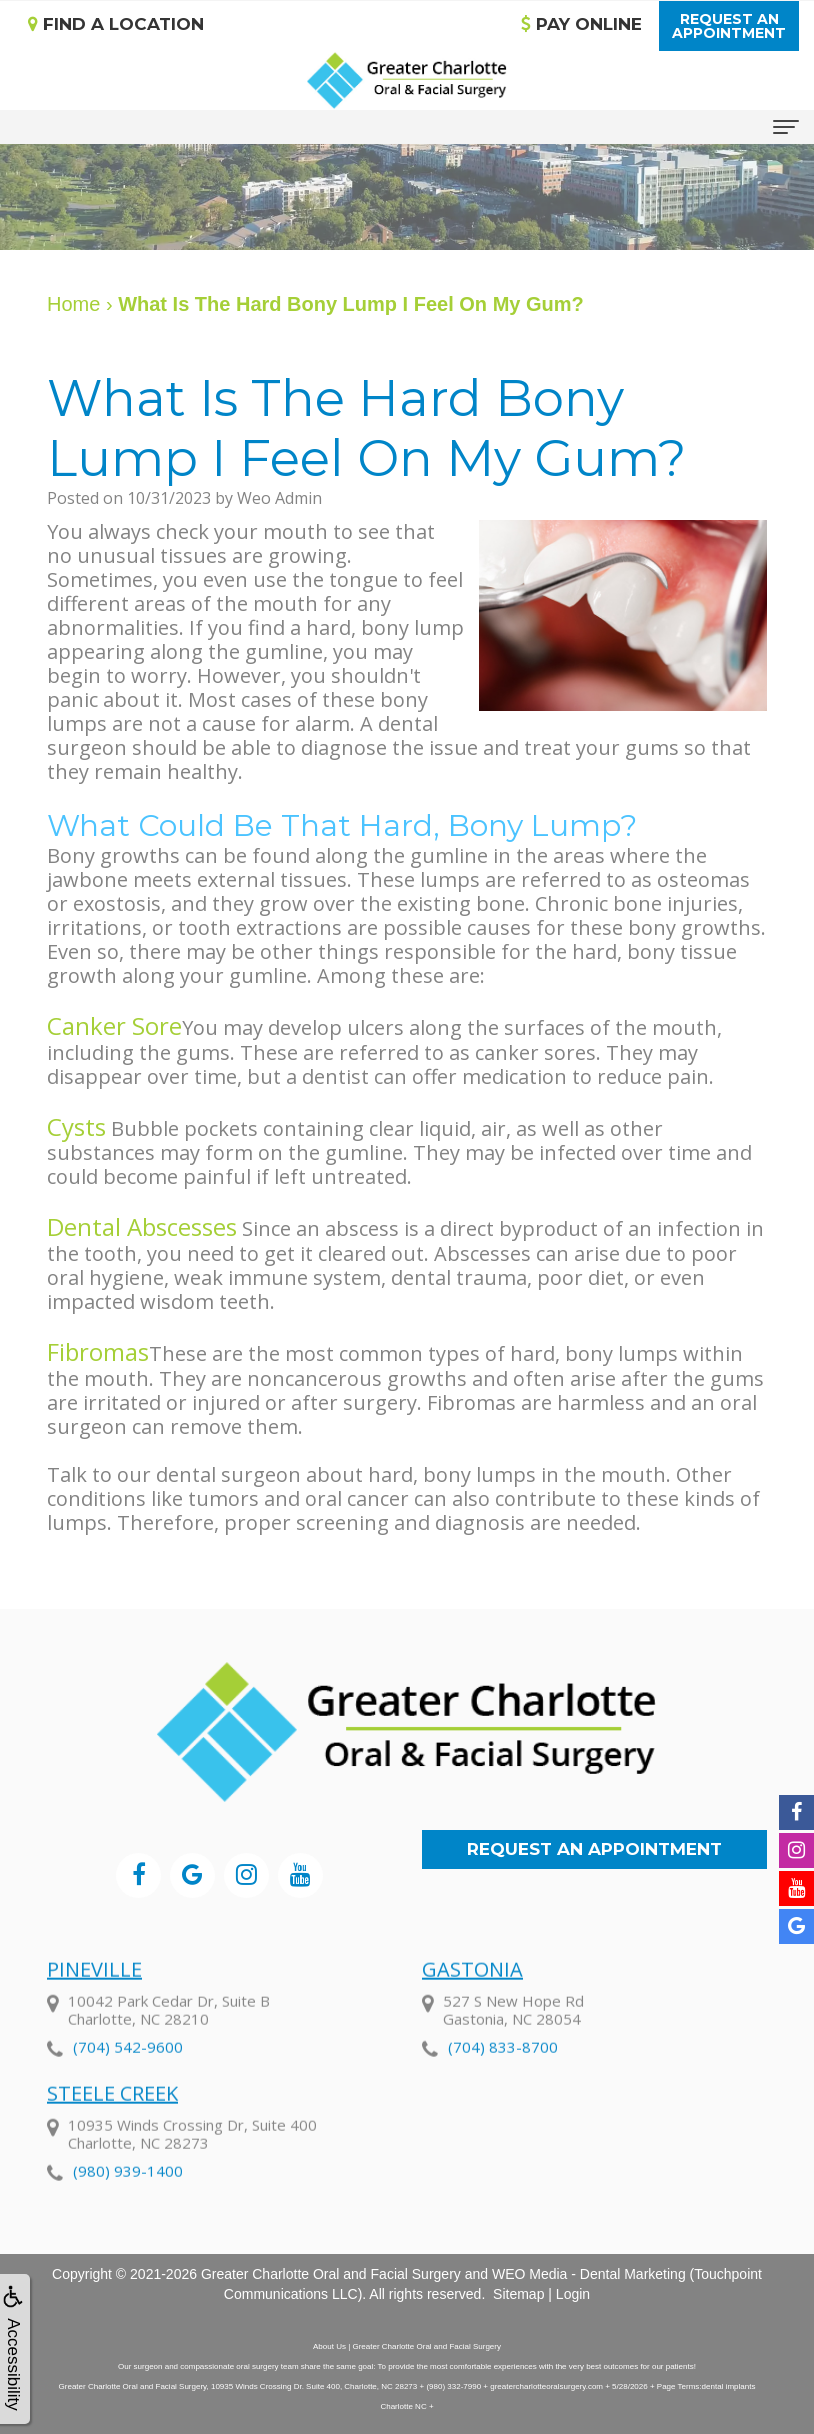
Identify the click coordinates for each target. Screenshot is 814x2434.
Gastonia (472, 2006)
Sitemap (518, 2294)
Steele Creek (112, 2130)
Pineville (94, 2006)
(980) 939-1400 (128, 2208)
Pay (581, 24)
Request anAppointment (729, 26)
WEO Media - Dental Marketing (589, 2274)
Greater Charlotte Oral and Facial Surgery (331, 2274)
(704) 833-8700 (503, 2084)
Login (573, 2294)
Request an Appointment (594, 1849)
